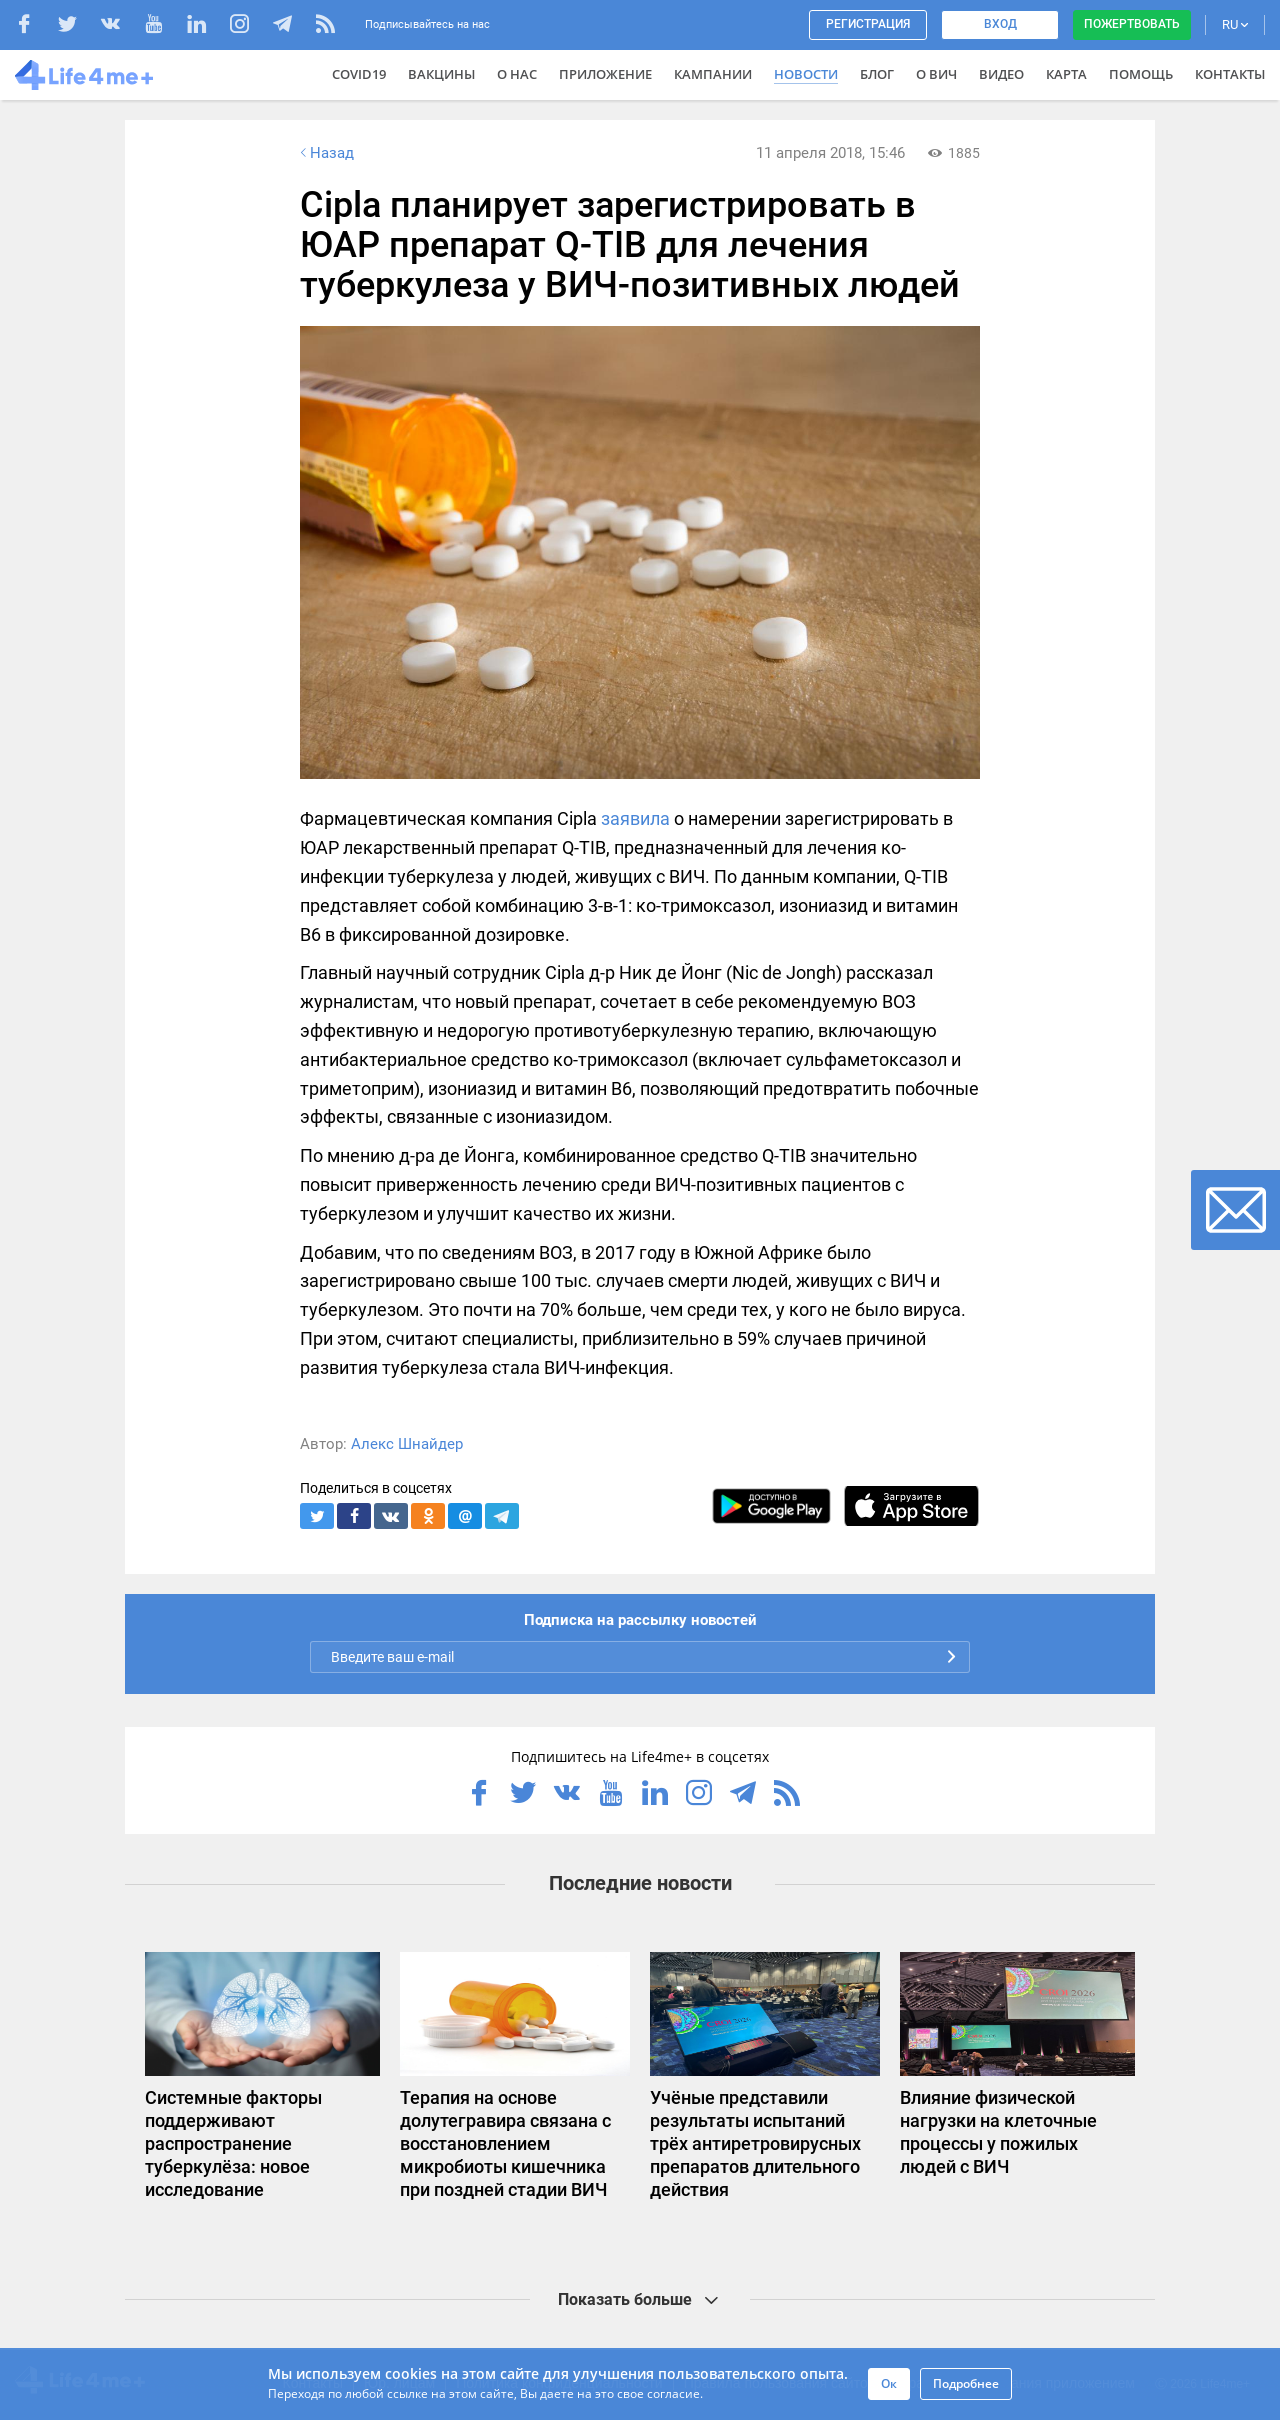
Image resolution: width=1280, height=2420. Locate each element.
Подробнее (966, 2383)
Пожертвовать (1132, 24)
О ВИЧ (936, 74)
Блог (877, 74)
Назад (325, 153)
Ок (889, 2383)
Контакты (1230, 74)
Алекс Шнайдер (407, 1444)
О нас (517, 74)
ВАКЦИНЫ (441, 74)
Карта (1066, 74)
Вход (1000, 24)
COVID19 (359, 74)
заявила (635, 818)
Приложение (605, 74)
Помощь (1141, 74)
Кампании (713, 74)
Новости (806, 74)
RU (1235, 24)
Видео (1001, 74)
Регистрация (868, 24)
